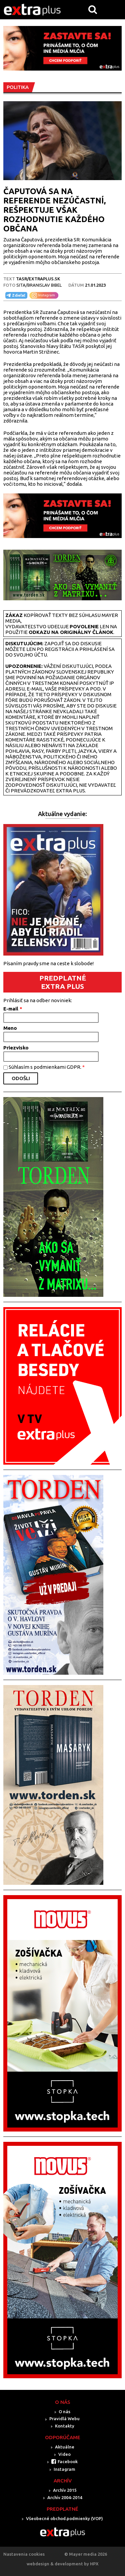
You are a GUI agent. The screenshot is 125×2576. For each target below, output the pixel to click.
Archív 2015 (64, 2490)
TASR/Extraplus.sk (38, 278)
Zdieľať (15, 295)
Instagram (64, 2469)
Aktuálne (64, 2446)
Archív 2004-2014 (64, 2497)
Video (64, 2454)
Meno (10, 1028)
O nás (64, 2411)
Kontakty (64, 2426)
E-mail (12, 1008)
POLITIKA (18, 87)
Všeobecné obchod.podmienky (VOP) (64, 2518)
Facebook (68, 2461)
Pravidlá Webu (64, 2418)
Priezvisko (16, 1047)
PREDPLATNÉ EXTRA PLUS (62, 982)
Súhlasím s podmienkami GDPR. (47, 1067)
